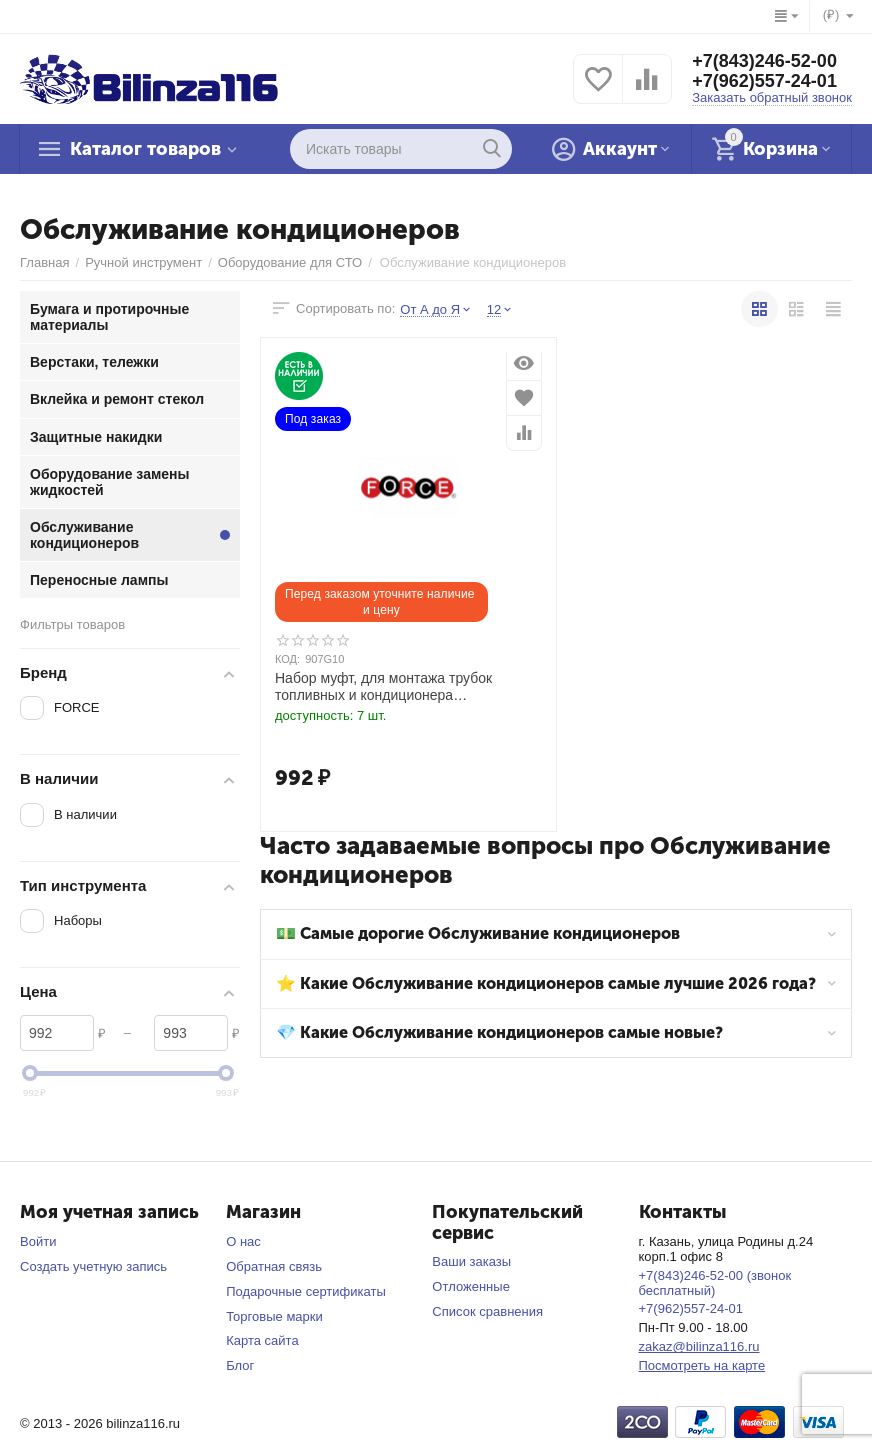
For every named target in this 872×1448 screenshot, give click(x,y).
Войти (38, 1241)
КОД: (287, 659)
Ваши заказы (471, 1261)
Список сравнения (487, 1311)
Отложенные (471, 1286)
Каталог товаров (145, 149)
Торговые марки (274, 1316)
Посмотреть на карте (702, 1365)
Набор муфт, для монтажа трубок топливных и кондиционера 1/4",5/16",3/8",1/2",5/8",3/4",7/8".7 (383, 687)
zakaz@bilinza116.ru (699, 1346)
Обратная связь (274, 1266)
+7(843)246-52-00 (764, 61)
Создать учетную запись (93, 1266)
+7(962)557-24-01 (764, 81)
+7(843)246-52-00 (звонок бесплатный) (715, 1283)
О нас (243, 1241)
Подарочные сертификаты (306, 1291)
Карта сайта (262, 1340)
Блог (240, 1365)
